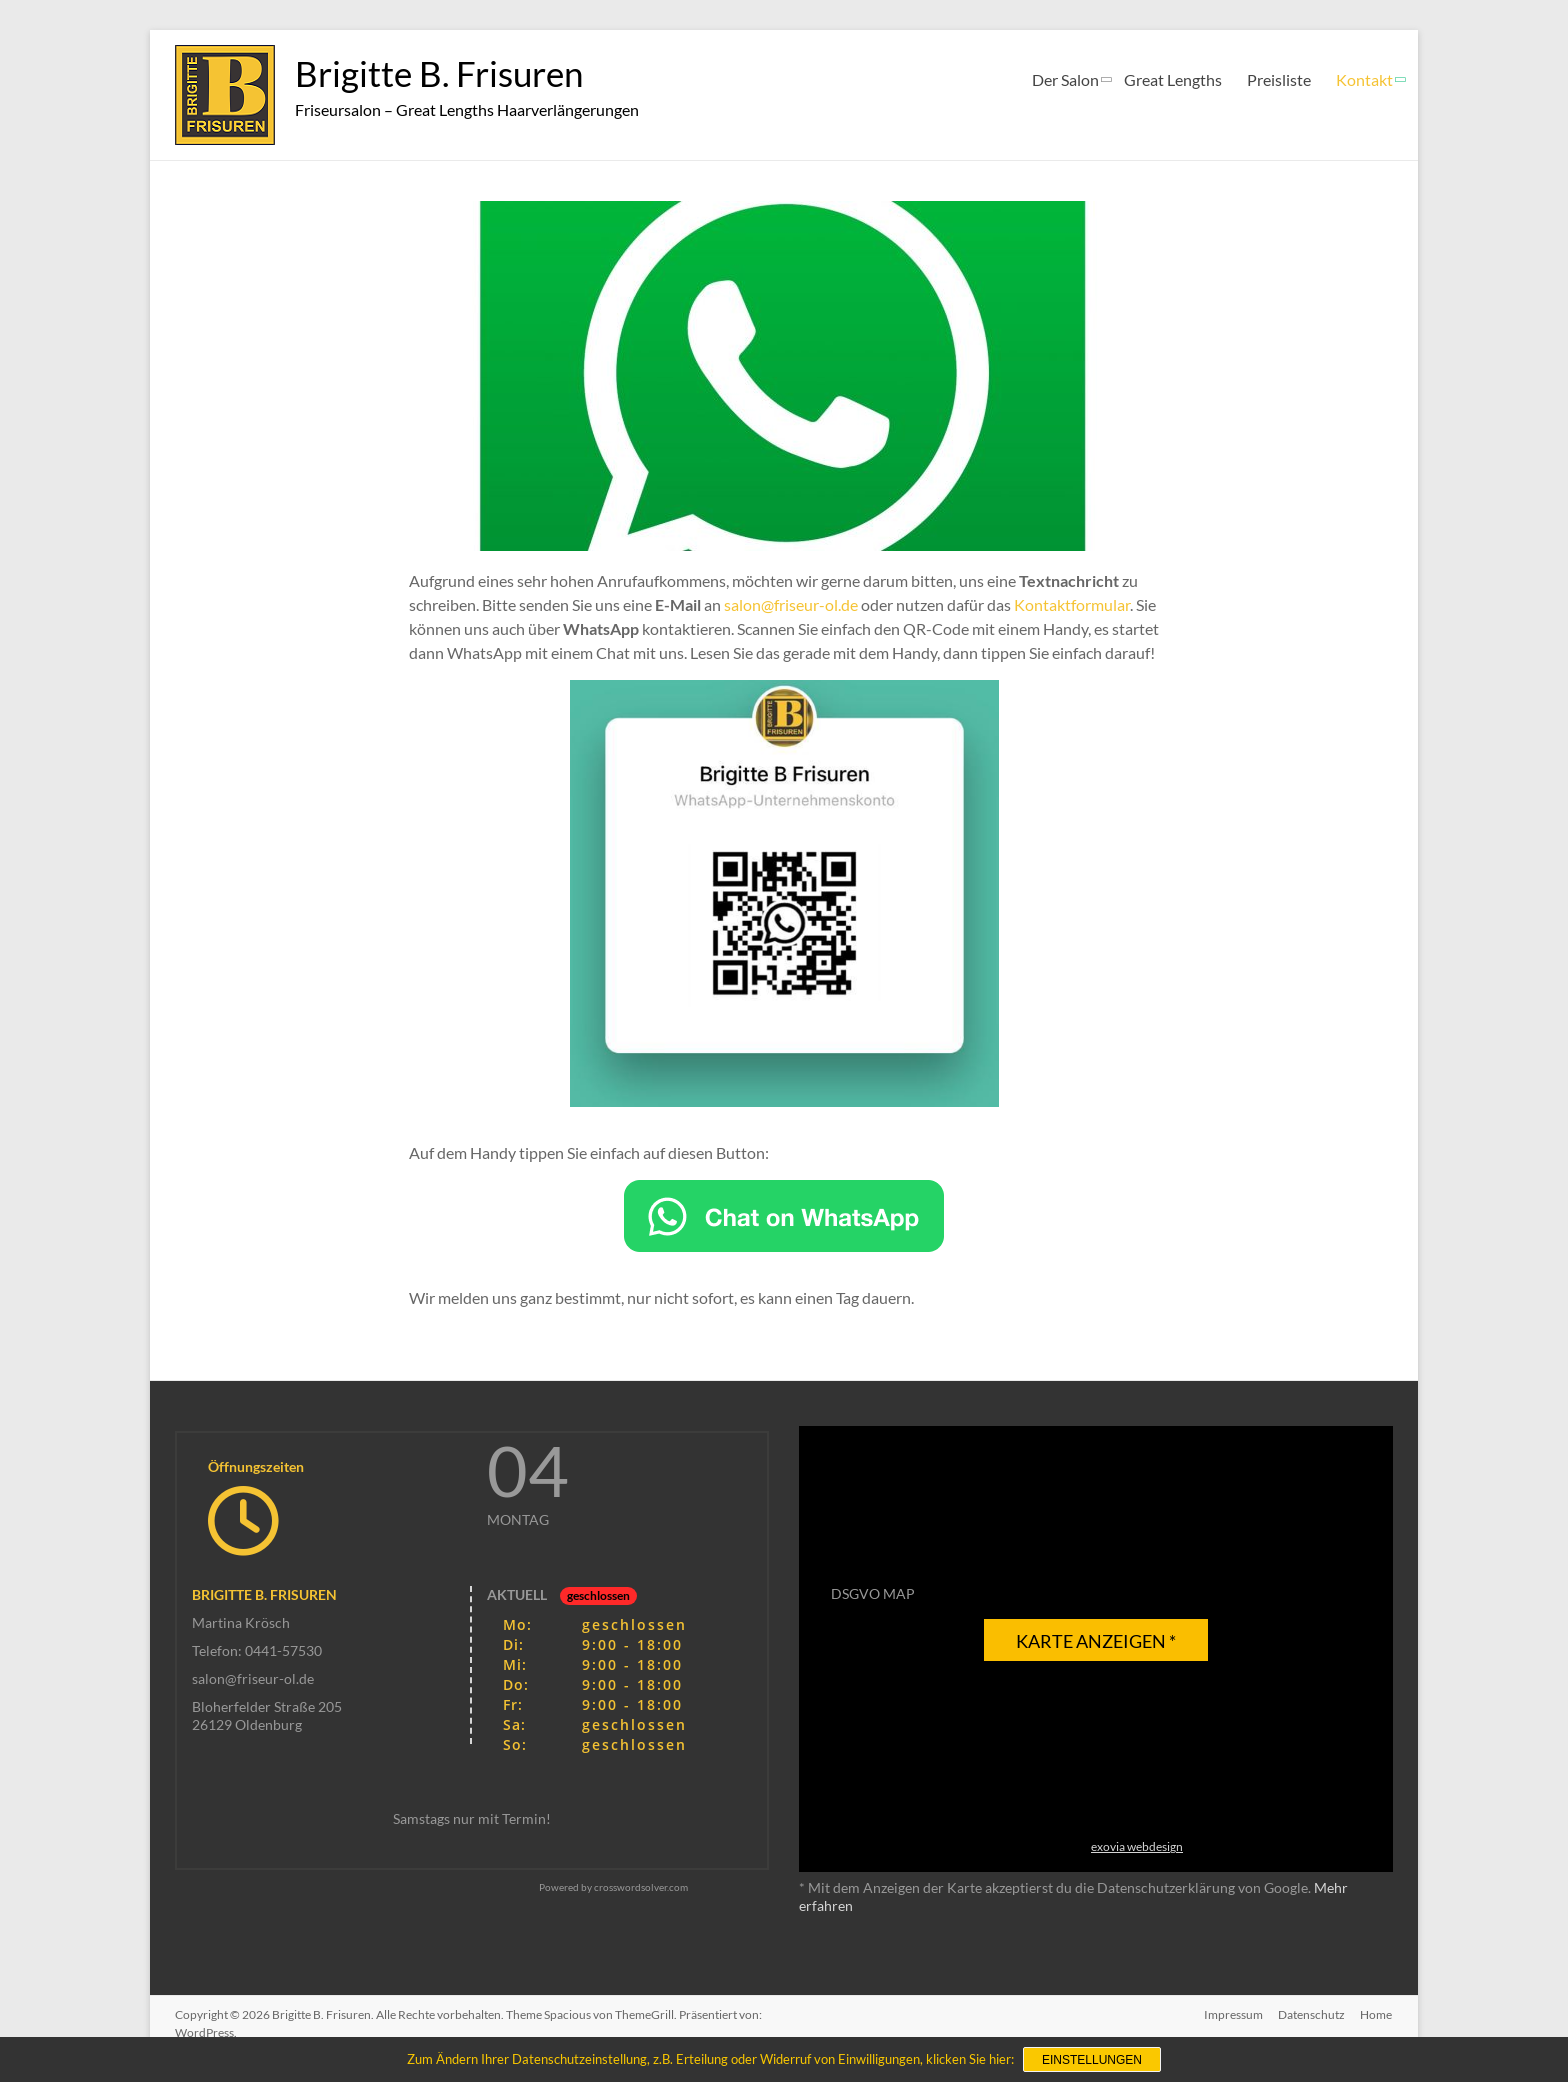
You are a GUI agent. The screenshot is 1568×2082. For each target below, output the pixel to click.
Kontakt (1364, 79)
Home (1377, 2014)
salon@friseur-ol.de (791, 604)
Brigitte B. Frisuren (443, 73)
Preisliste (1279, 79)
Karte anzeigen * (1096, 1641)
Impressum (1232, 2014)
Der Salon (1065, 79)
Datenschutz (1311, 2014)
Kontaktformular (1072, 604)
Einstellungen (1092, 2060)
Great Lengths (1173, 79)
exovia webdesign (1137, 1846)
